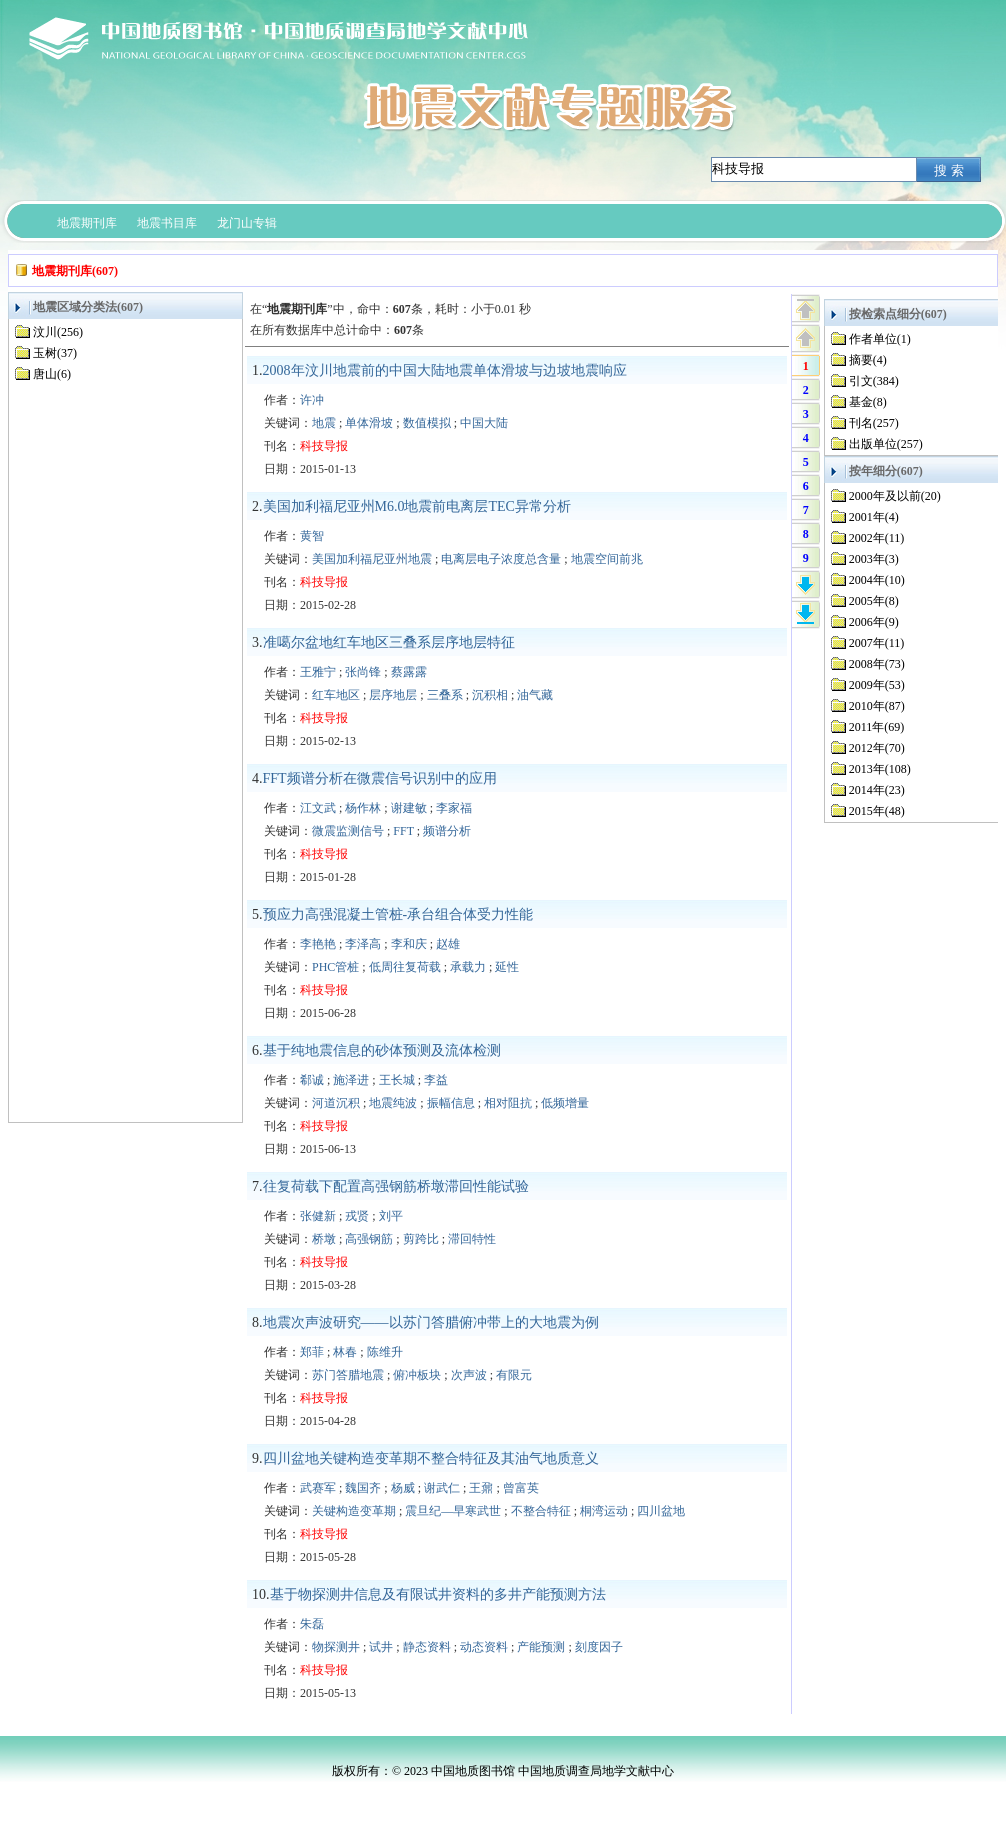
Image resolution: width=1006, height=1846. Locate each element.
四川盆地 (661, 1511)
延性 (507, 967)
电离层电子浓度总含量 (501, 559)
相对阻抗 (508, 1103)
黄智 (312, 536)
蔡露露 (409, 672)
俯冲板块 (417, 1375)
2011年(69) (877, 727)
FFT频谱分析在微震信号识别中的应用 (380, 778)
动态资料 (484, 1647)
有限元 (514, 1375)
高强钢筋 (369, 1239)
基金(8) (868, 402)
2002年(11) (877, 538)
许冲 (312, 400)
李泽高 (363, 944)
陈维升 (385, 1352)
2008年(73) (877, 664)
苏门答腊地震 (348, 1375)
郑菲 (312, 1352)
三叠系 (445, 695)
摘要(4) (868, 360)
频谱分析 (447, 831)
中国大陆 (484, 423)
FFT (403, 831)
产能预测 (541, 1647)
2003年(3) (874, 559)
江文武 (318, 808)
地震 (324, 423)
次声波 (469, 1375)
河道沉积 (336, 1103)
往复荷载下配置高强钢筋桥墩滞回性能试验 (396, 1186)
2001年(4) (874, 517)
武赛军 (318, 1488)
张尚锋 (363, 672)
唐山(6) (52, 374)
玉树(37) (55, 353)
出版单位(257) (886, 444)
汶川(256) (58, 332)
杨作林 (363, 808)
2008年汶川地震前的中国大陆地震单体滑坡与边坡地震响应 (445, 370)
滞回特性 (472, 1239)
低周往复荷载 (405, 967)
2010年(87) (877, 706)
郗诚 (312, 1080)
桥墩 (324, 1239)
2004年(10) (877, 580)
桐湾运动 (604, 1511)
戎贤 (357, 1216)
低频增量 (565, 1103)
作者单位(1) (880, 339)
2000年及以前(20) (895, 496)
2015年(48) (877, 811)
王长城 (397, 1080)
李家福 (454, 808)
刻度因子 (599, 1647)
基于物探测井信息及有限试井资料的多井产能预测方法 (438, 1594)
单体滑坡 (369, 423)
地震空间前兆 (607, 559)
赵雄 (448, 944)
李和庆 (409, 944)
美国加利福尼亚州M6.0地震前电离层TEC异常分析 (417, 506)
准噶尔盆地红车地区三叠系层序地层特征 (389, 642)
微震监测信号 (348, 831)
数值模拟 (427, 423)
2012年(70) (877, 748)
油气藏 (535, 695)
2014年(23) (877, 790)
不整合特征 (541, 1511)
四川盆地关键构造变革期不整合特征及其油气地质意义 (431, 1458)
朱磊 (312, 1624)
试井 (381, 1647)
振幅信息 (451, 1103)
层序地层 (393, 695)
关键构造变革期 (354, 1511)
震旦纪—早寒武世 (453, 1511)
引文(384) (874, 381)
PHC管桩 (335, 967)
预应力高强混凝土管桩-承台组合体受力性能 (398, 914)
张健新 (318, 1216)
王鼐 (481, 1488)
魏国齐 (363, 1488)
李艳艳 (318, 944)
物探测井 (336, 1647)
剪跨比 (421, 1239)
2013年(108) (880, 769)
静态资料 (427, 1647)
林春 (345, 1352)
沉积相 (490, 695)
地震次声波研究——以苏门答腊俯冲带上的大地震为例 (431, 1322)
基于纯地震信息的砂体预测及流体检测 (382, 1050)
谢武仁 (442, 1488)
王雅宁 (318, 672)
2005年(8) (874, 601)
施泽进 (351, 1080)
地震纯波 (393, 1103)
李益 (436, 1080)
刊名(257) (874, 423)
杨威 (403, 1488)
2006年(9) (874, 622)
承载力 (468, 967)
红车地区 (336, 695)
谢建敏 (409, 808)
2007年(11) (877, 643)
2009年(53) (877, 685)
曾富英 (521, 1488)
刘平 (391, 1216)
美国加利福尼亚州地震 (372, 559)
